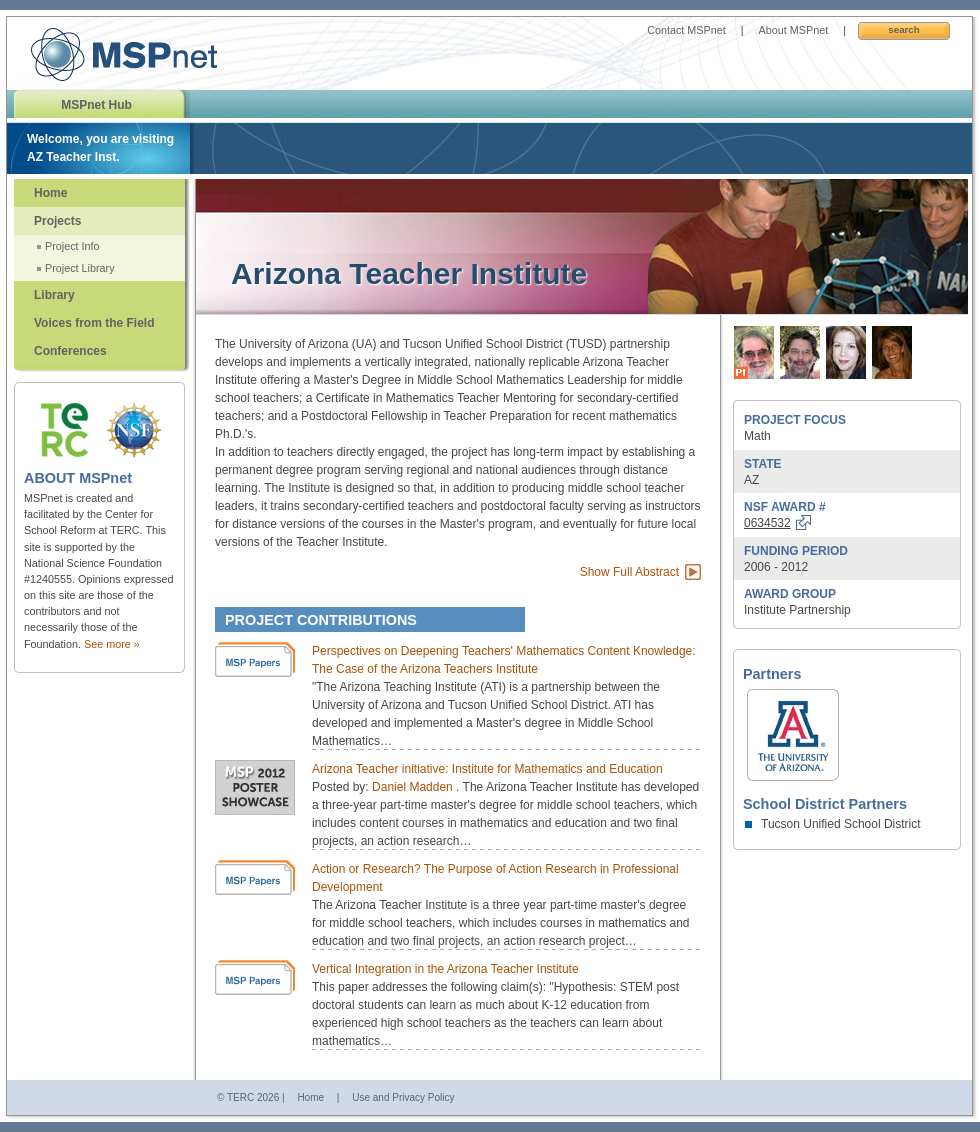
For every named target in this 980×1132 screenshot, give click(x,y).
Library (54, 295)
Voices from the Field (94, 323)
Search (903, 29)
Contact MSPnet (686, 30)
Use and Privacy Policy (403, 1097)
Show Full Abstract (629, 572)
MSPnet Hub (96, 105)
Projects (57, 221)
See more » (112, 644)
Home (50, 193)
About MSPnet (794, 30)
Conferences (70, 351)
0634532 (767, 523)
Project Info (72, 246)
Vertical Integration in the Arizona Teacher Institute (445, 969)
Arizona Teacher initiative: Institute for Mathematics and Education (487, 769)
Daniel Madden (414, 787)
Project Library (80, 268)
